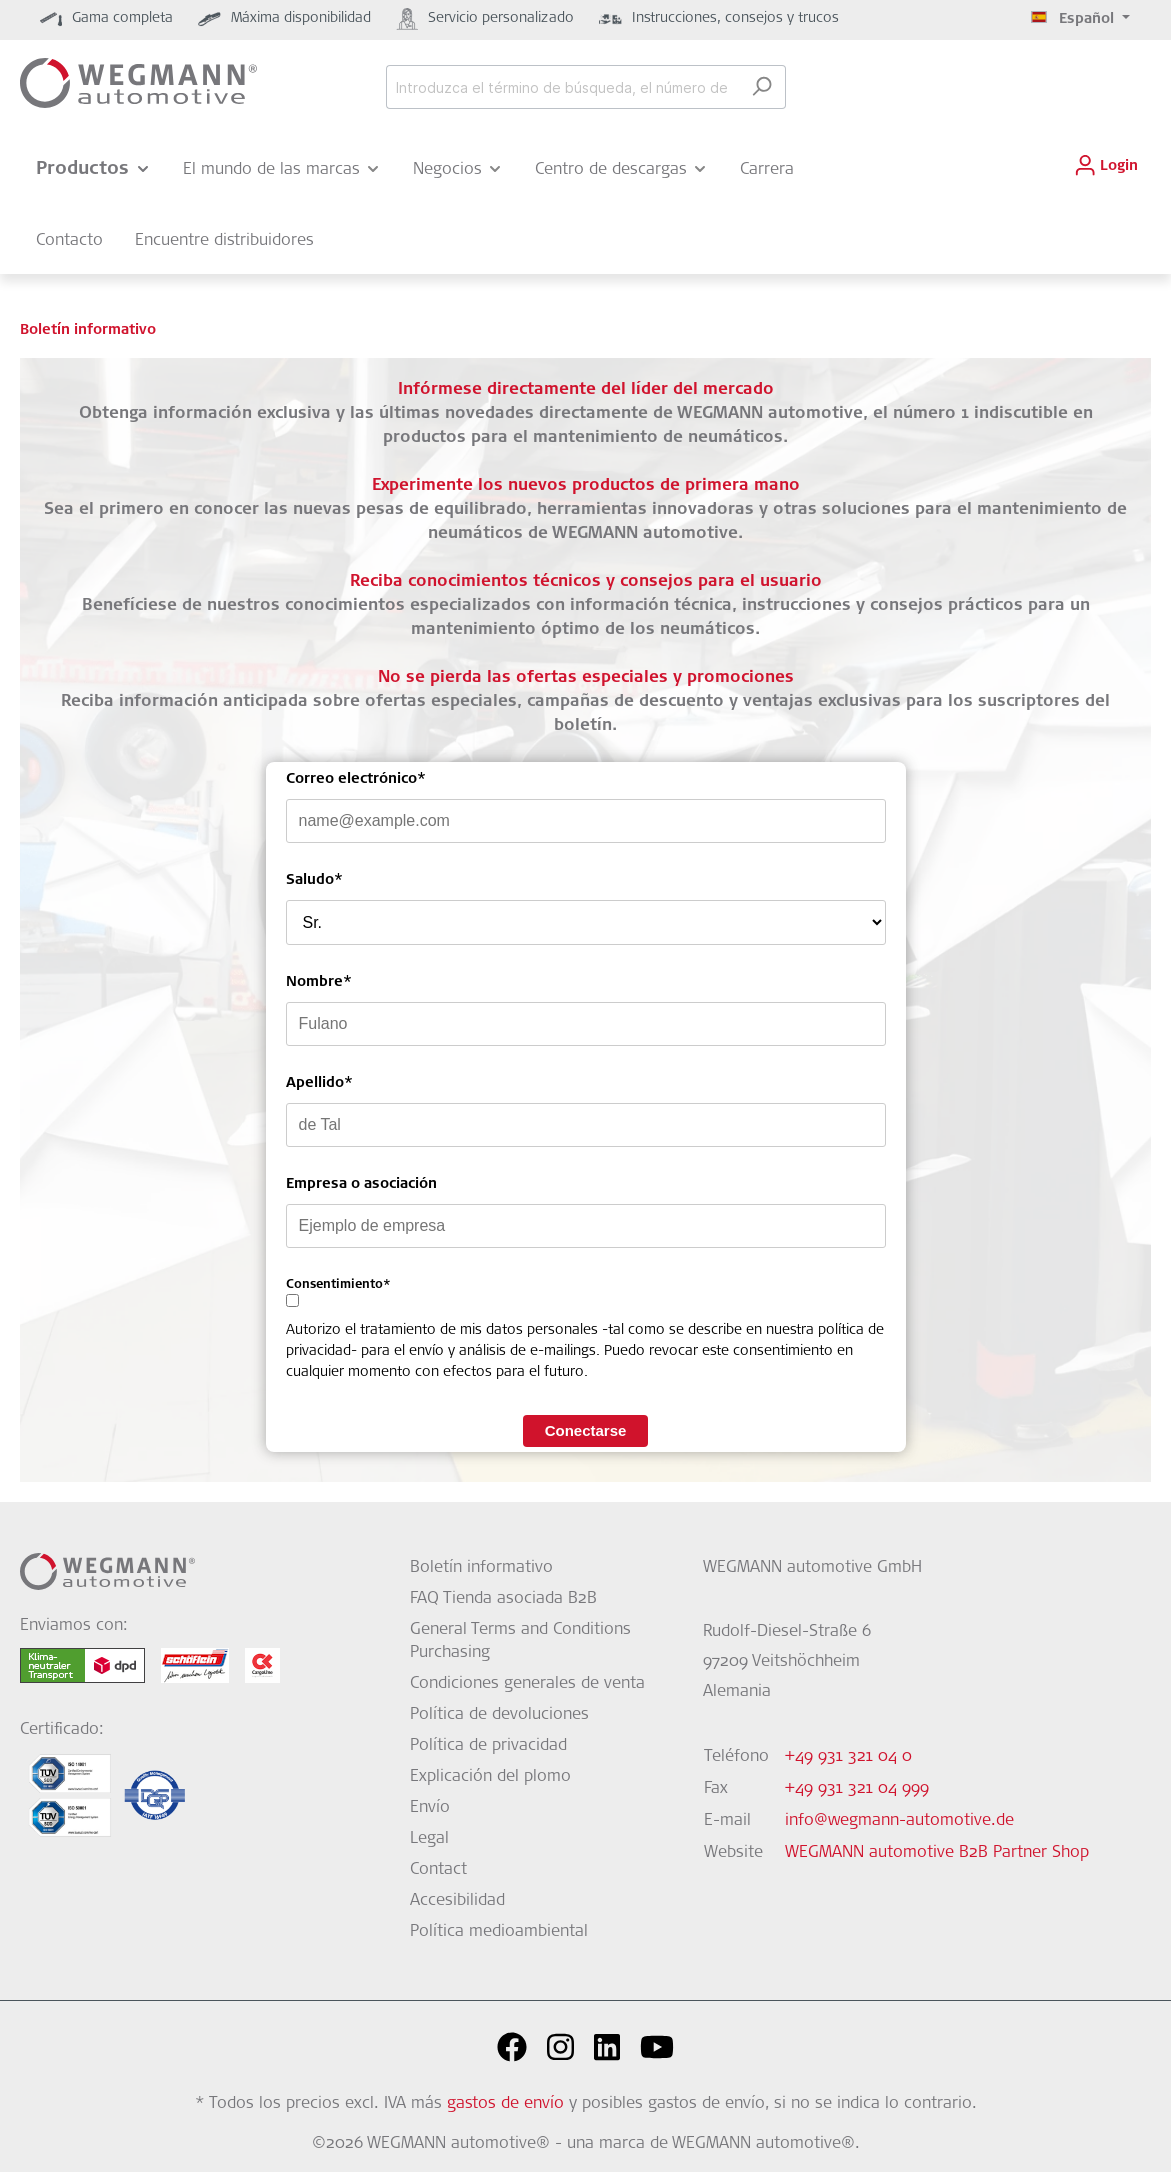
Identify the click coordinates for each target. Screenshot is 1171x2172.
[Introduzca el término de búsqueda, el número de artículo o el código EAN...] (563, 87)
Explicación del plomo (490, 1777)
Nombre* (319, 983)
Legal (429, 1839)
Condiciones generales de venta (527, 1684)
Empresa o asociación (361, 1185)
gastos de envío (505, 2104)
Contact (438, 1870)
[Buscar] (761, 87)
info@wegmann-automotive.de (899, 1821)
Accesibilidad (457, 1901)
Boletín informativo (481, 1568)
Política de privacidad (488, 1746)
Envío (430, 1808)
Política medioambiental (499, 1932)
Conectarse (586, 1430)
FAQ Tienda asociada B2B (503, 1599)
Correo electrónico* (356, 780)
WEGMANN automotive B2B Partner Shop (937, 1853)
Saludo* (314, 881)
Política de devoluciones (499, 1715)
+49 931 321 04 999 (857, 1789)
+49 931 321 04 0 (848, 1757)
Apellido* (319, 1084)
